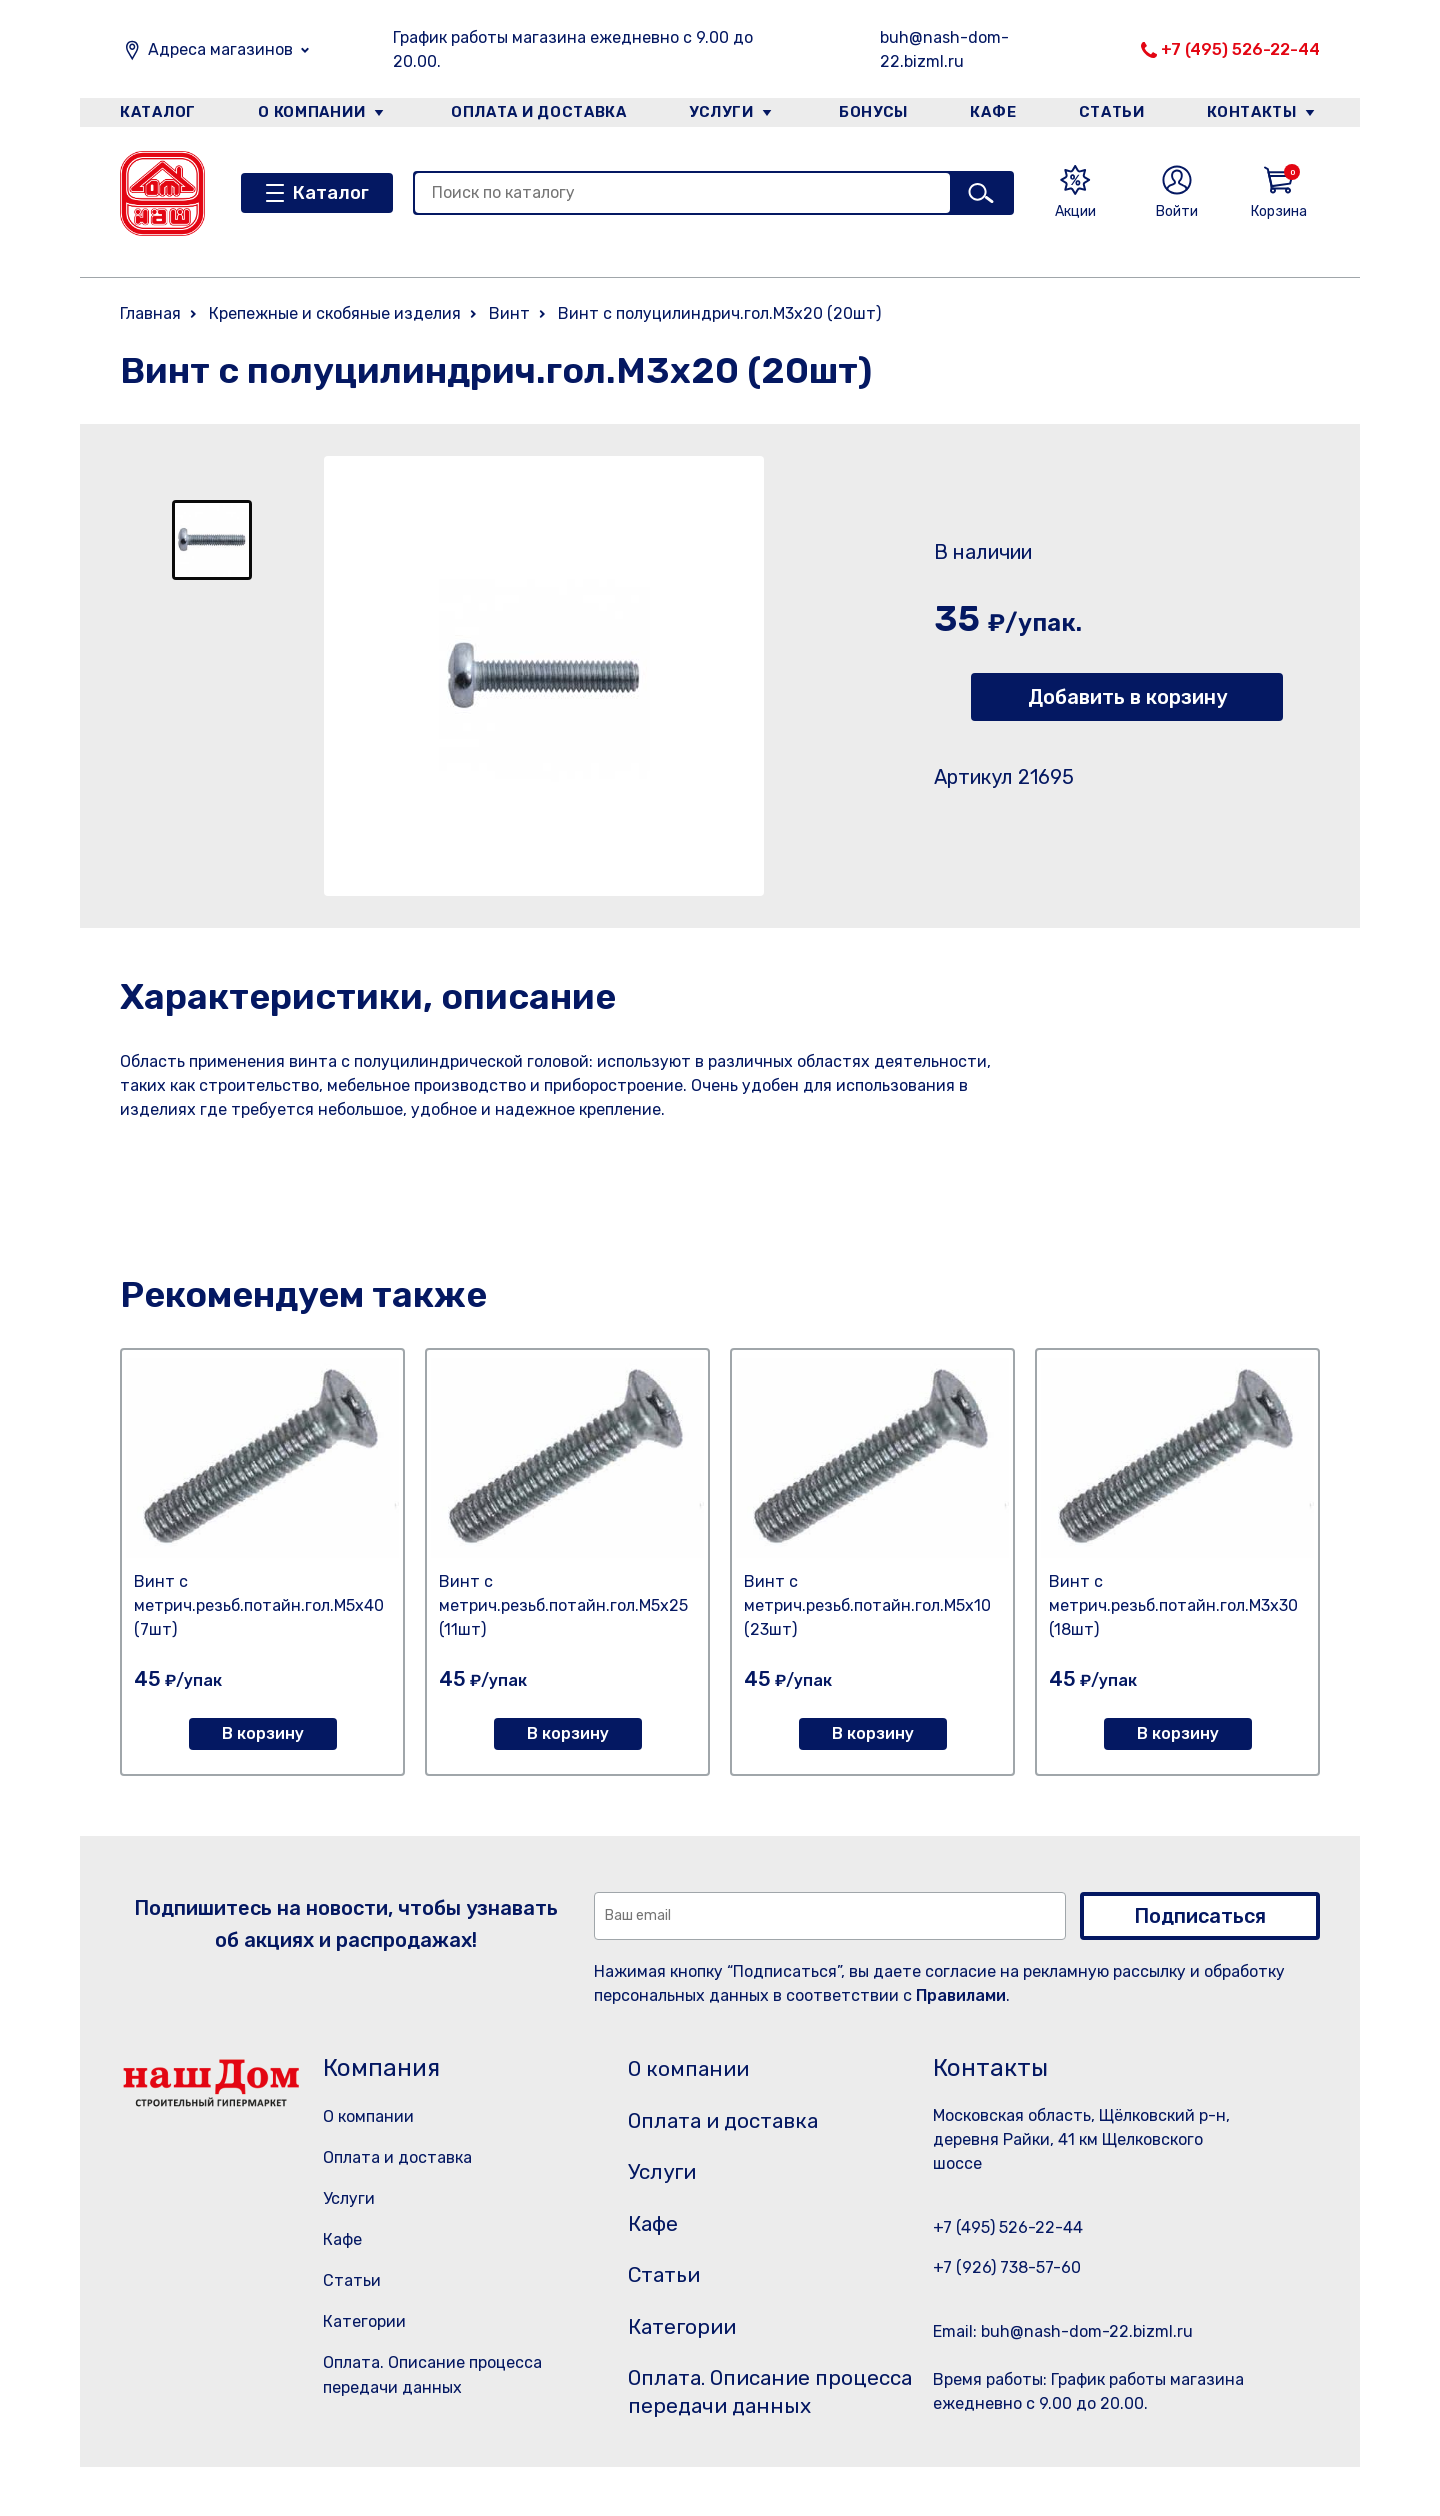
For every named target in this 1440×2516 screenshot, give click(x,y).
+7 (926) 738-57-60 (1007, 2267)
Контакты (1256, 113)
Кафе (993, 113)
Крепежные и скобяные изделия (335, 313)
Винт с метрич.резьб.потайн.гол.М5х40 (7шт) (259, 1605)
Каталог (156, 113)
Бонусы (870, 113)
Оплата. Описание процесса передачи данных (743, 2425)
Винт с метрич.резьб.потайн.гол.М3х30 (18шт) (1173, 1605)
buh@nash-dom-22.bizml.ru (944, 49)
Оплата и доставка (535, 113)
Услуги (719, 113)
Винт (509, 313)
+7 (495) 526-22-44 (1240, 49)
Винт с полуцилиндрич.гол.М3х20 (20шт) (719, 313)
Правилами (961, 1995)
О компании (311, 113)
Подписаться (1200, 1916)
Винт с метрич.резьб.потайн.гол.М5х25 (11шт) (563, 1605)
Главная (150, 313)
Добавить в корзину (1127, 697)
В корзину (263, 1733)
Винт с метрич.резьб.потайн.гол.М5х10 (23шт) (867, 1605)
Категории (364, 2321)
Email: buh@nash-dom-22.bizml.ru (1063, 2331)
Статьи (1114, 113)
